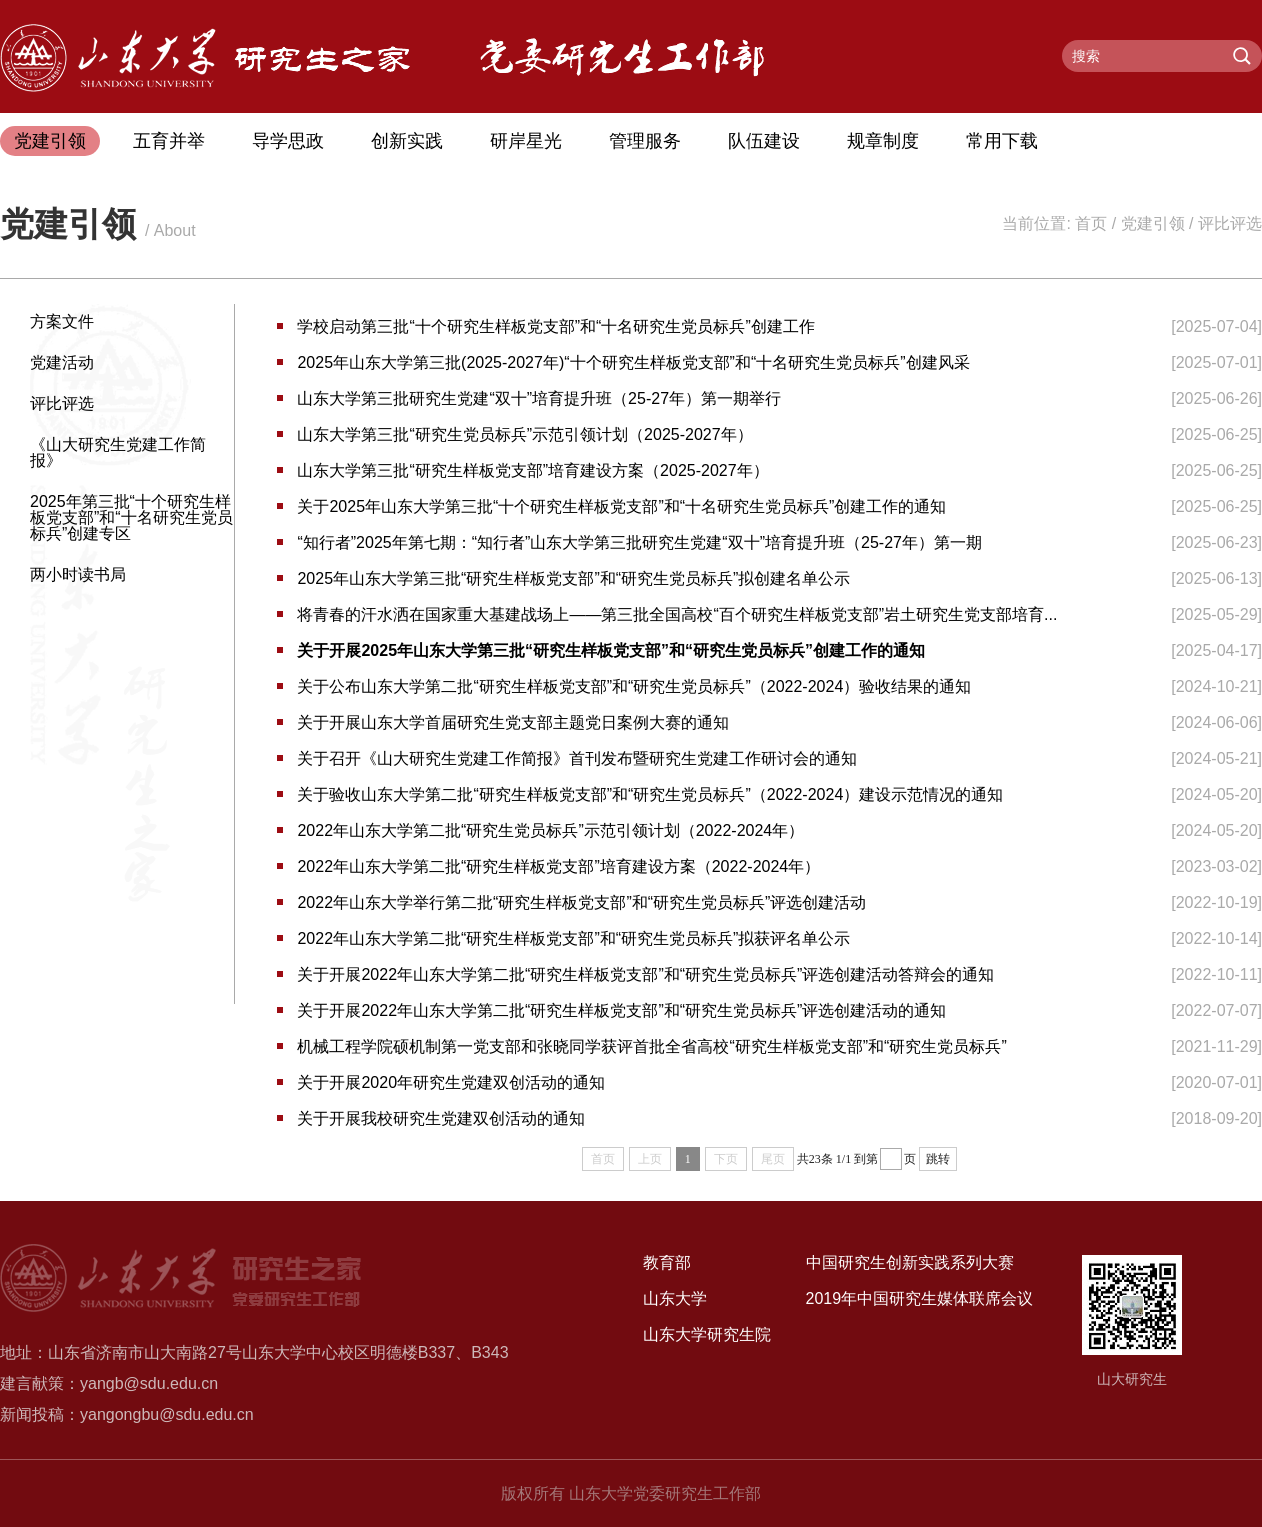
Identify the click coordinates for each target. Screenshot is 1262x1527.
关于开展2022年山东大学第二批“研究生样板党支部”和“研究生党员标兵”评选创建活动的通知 (621, 1010)
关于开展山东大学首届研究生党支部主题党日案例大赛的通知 (513, 722)
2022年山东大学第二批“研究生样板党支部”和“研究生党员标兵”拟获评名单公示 (573, 938)
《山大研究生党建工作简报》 (118, 452)
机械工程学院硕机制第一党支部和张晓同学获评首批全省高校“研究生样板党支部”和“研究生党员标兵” (651, 1046)
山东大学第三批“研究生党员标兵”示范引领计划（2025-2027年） (524, 434)
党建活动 (62, 362)
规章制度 (883, 141)
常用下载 (1002, 141)
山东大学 (675, 1298)
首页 (1091, 223)
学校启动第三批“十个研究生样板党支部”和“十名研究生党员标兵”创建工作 (555, 326)
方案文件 (62, 321)
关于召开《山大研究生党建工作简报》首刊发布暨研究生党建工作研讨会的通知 (577, 758)
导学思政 (288, 141)
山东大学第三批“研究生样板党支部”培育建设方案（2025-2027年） (532, 470)
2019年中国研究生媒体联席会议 (920, 1298)
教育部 (667, 1262)
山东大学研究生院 (707, 1334)
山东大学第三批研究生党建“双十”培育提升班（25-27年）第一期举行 (539, 398)
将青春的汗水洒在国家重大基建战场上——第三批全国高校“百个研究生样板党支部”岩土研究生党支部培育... (677, 614)
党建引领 (50, 141)
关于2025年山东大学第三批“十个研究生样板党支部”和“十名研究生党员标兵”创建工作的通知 (621, 506)
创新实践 (407, 141)
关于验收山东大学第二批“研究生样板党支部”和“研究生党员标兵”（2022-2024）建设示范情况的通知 (650, 794)
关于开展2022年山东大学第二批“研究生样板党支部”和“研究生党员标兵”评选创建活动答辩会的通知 (645, 974)
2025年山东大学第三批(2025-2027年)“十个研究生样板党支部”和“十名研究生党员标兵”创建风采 (633, 362)
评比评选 (1230, 223)
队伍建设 (764, 141)
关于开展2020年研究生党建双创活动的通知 (451, 1082)
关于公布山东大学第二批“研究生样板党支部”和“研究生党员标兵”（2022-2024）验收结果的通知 (634, 686)
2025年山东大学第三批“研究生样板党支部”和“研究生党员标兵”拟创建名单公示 (573, 578)
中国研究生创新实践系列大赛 (910, 1262)
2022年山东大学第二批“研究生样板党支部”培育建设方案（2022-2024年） (558, 866)
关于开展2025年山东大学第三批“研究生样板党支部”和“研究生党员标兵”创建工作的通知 (611, 650)
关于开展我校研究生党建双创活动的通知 (441, 1118)
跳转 (938, 1159)
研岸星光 (526, 141)
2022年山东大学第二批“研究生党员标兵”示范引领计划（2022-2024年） (550, 830)
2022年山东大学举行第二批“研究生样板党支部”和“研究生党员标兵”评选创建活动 (581, 902)
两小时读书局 (78, 574)
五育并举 (169, 141)
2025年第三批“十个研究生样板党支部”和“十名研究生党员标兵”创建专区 (131, 517)
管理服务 (645, 141)
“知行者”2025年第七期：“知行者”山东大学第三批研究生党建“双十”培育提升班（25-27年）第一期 (639, 542)
